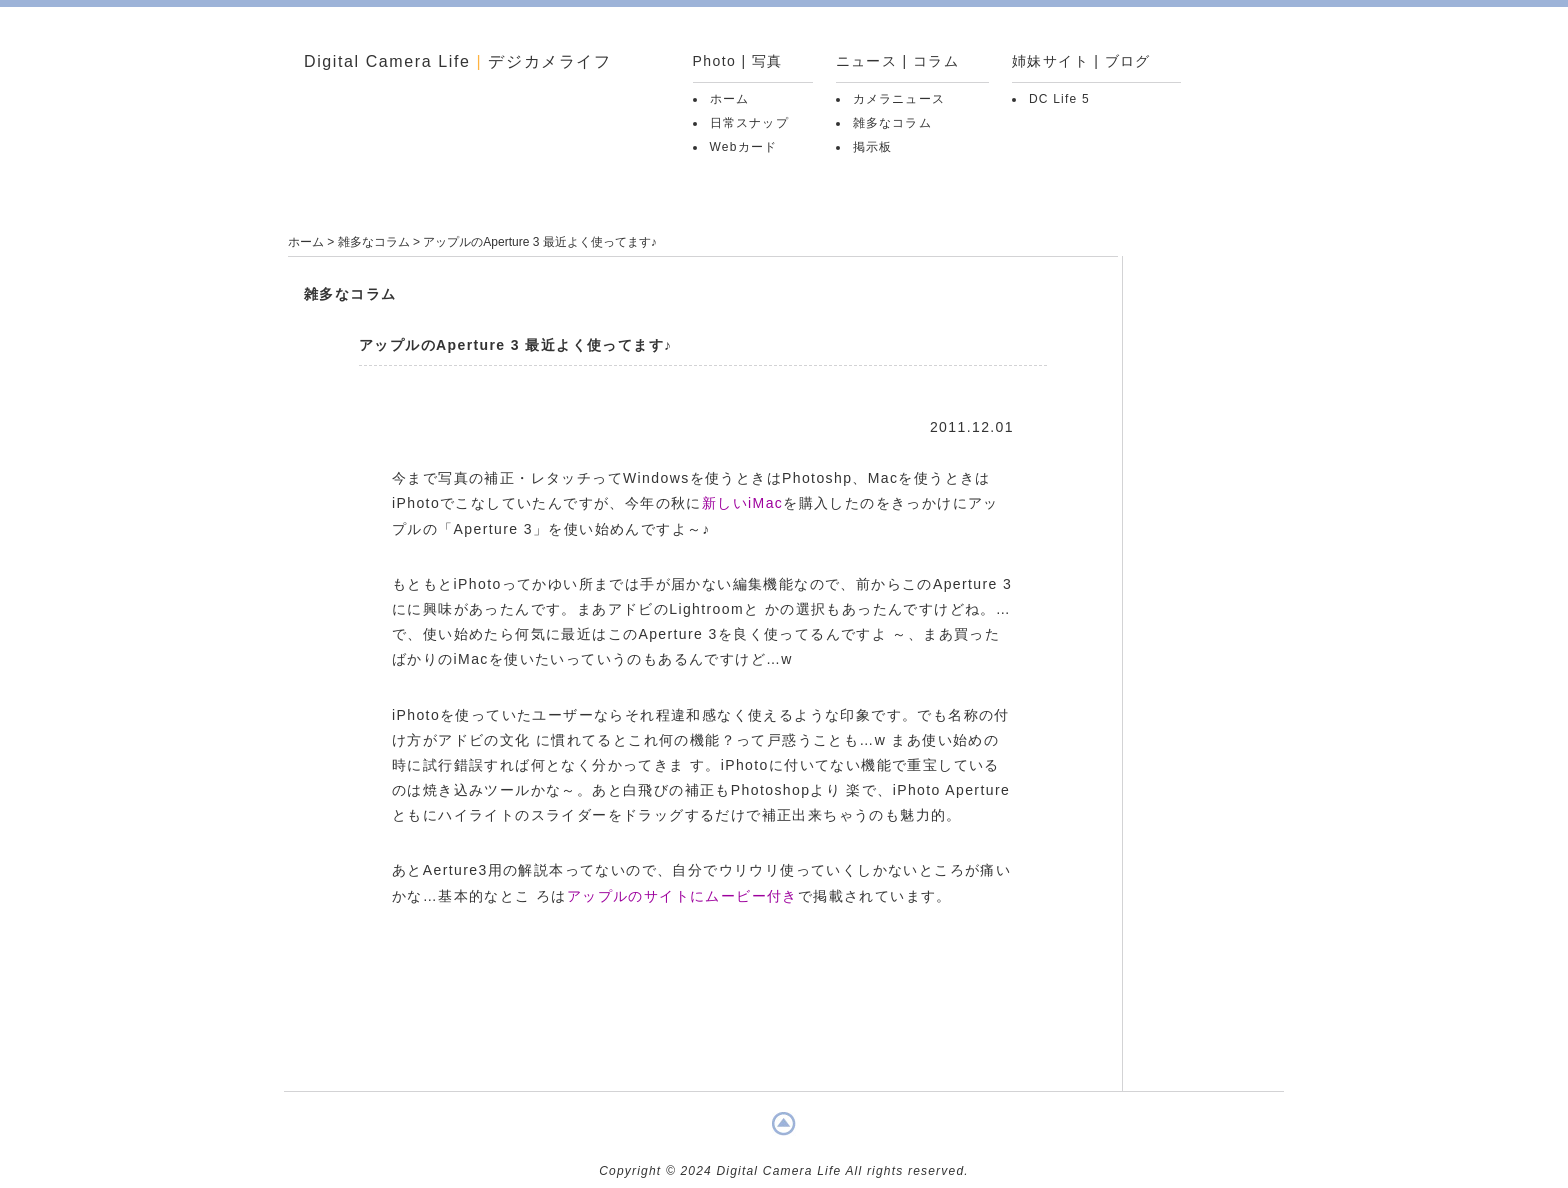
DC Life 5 (1059, 99)
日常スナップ (749, 123)
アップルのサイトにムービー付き (682, 896)
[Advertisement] (703, 1024)
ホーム (730, 99)
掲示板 (873, 147)
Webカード (744, 147)
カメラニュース (899, 99)
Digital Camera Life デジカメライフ (458, 61)
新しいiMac (742, 503)
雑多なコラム (892, 123)
